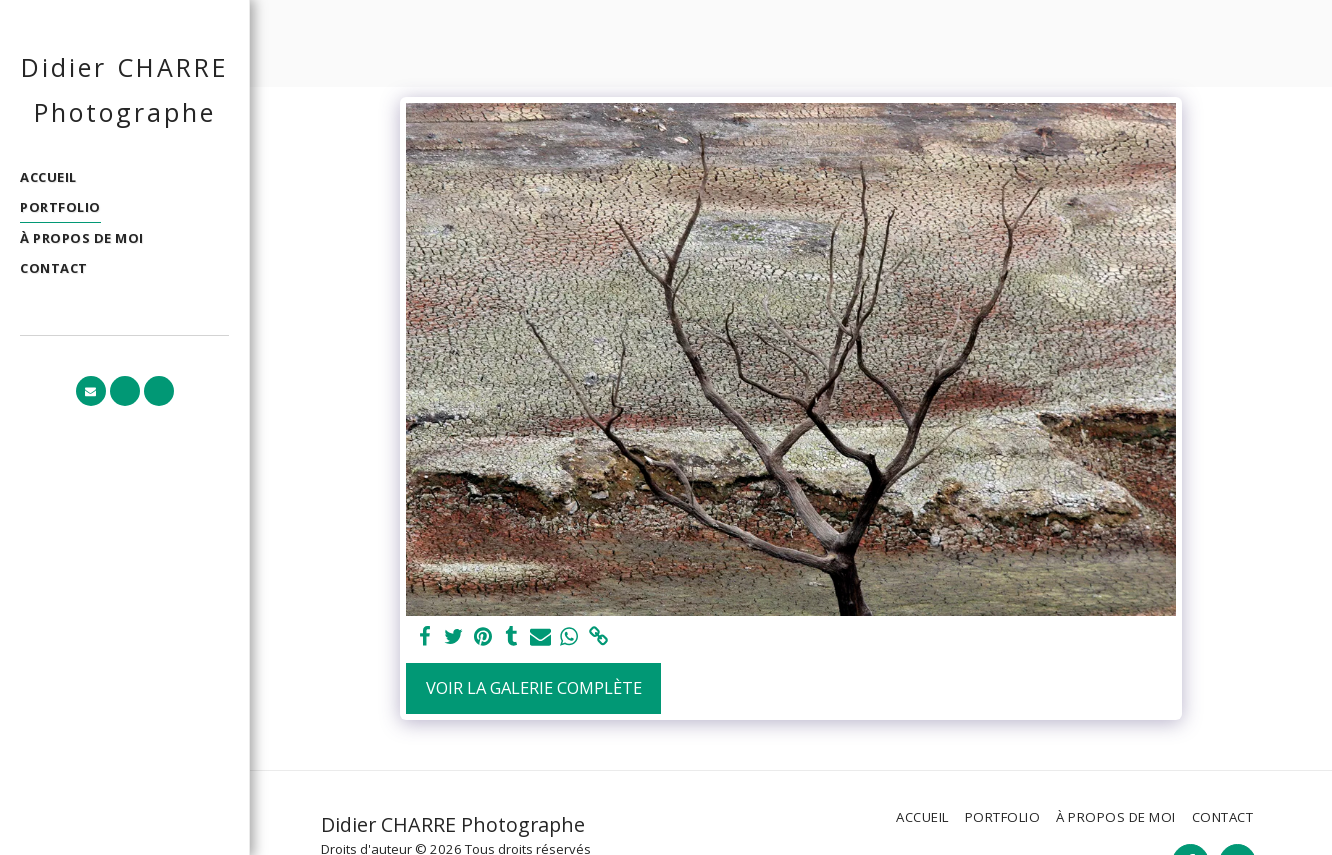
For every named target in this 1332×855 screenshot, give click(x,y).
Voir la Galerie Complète (534, 687)
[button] (91, 391)
